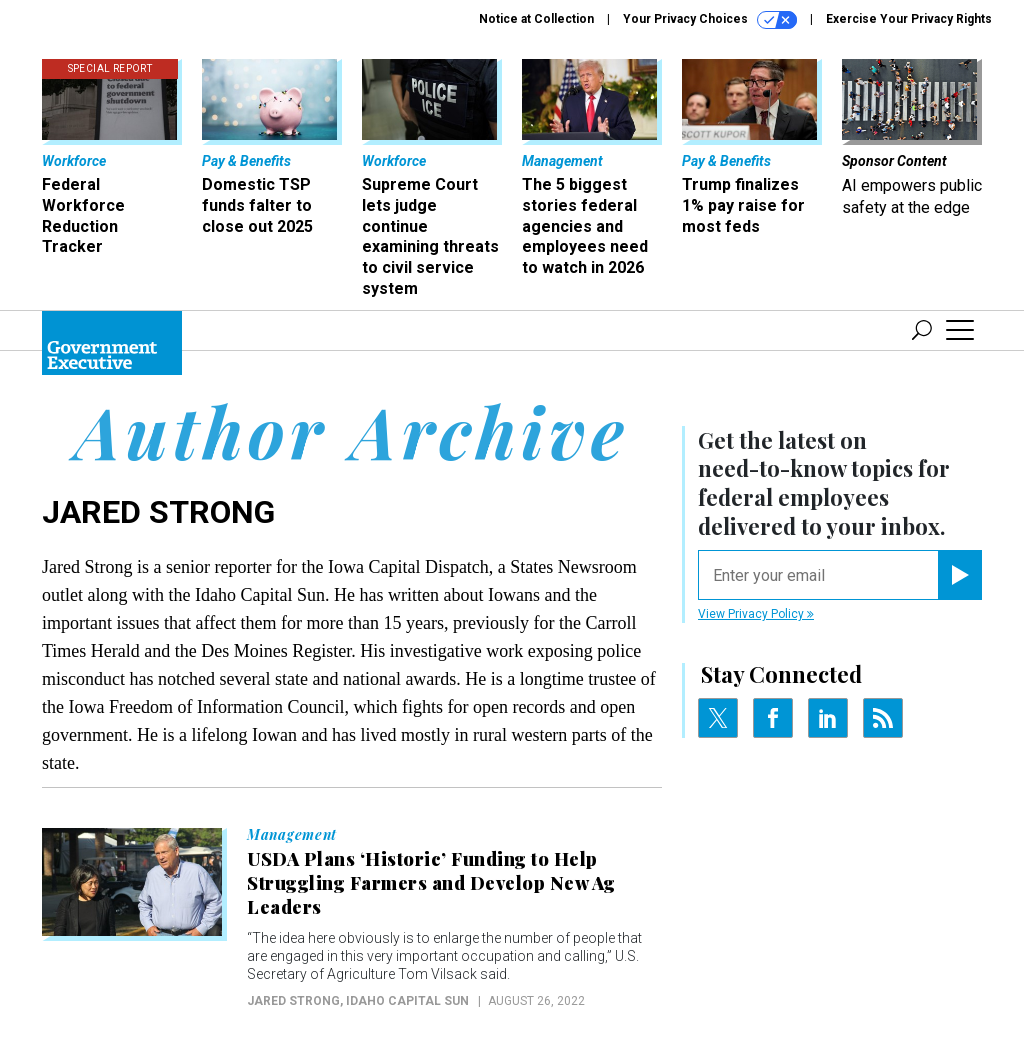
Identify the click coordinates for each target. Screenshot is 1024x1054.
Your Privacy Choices (710, 20)
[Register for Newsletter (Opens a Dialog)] (959, 575)
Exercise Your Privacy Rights (909, 19)
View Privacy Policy (756, 614)
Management (292, 835)
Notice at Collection (536, 19)
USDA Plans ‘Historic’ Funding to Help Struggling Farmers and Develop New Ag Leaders (431, 883)
